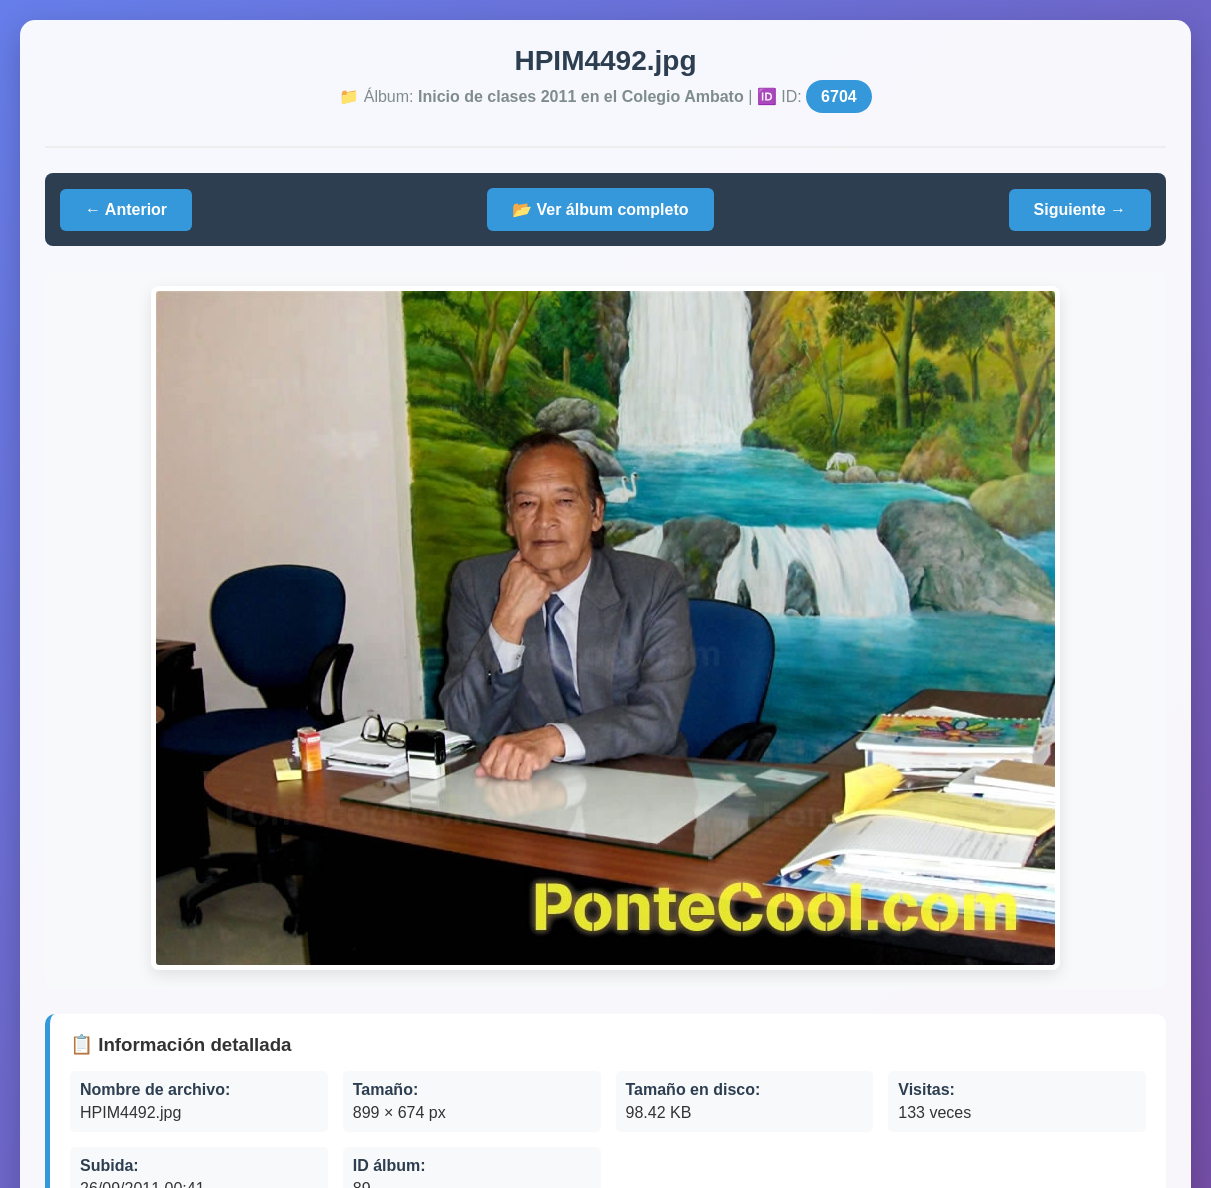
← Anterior (126, 209)
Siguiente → (1080, 209)
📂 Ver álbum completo (600, 209)
